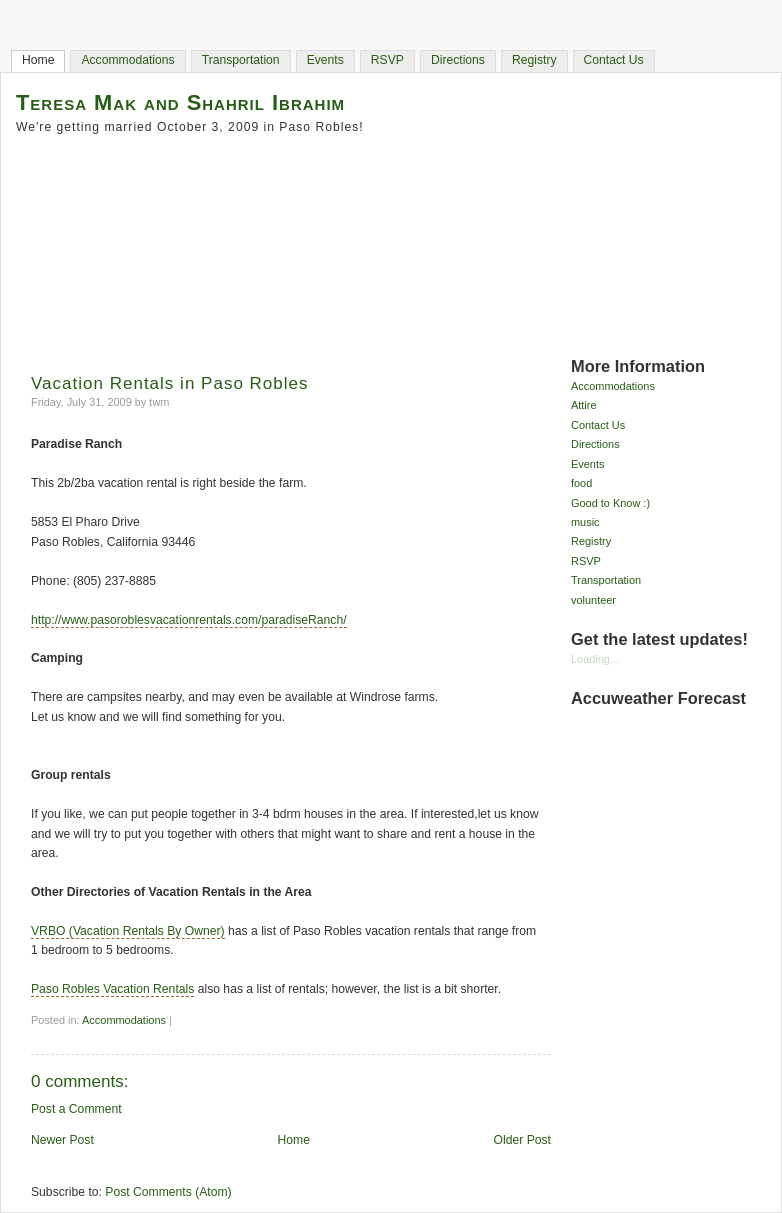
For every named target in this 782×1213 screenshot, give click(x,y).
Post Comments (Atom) (168, 1192)
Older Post (522, 1140)
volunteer (593, 600)
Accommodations (127, 60)
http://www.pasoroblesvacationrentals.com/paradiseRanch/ (189, 620)
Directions (458, 60)
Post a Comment (76, 1109)
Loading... (595, 659)
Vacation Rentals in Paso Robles (170, 383)
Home (38, 60)
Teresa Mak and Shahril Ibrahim (180, 102)
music (585, 522)
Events (325, 60)
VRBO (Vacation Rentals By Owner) (128, 931)
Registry (534, 60)
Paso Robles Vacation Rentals (112, 989)
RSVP (387, 60)
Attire (584, 405)
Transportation (241, 60)
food (581, 483)
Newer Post (62, 1140)
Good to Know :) (610, 503)
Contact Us (614, 60)
